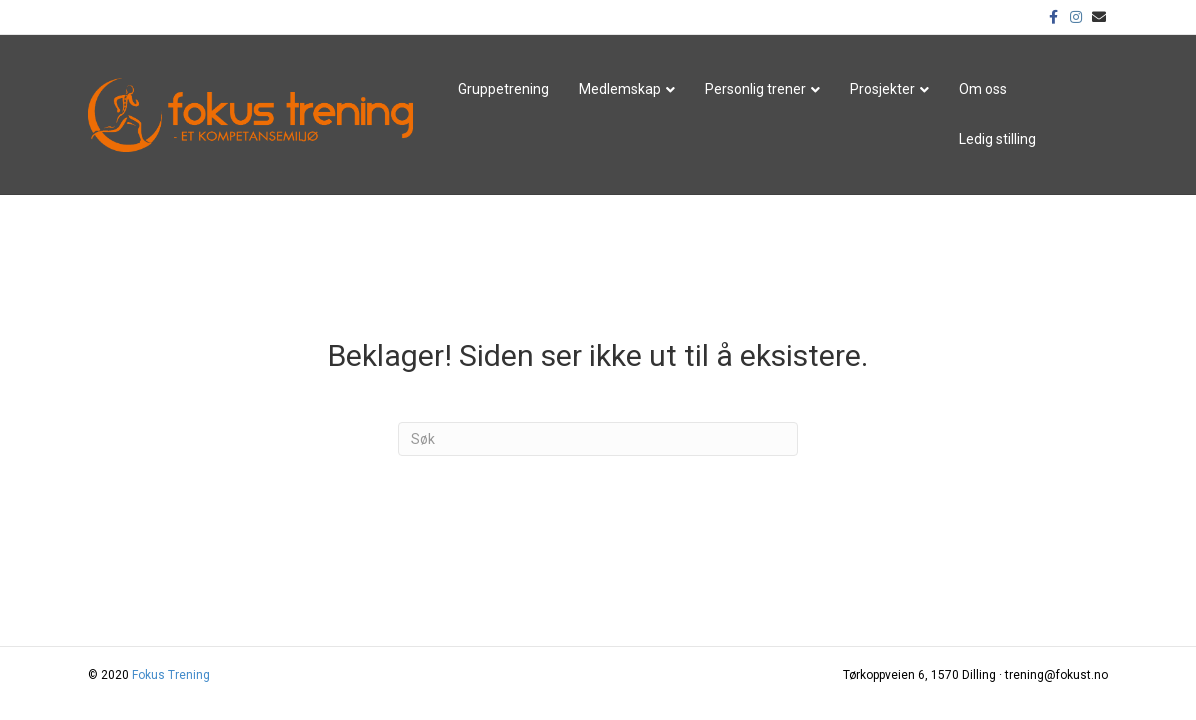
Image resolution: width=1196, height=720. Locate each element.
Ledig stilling (997, 139)
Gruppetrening (503, 89)
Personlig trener (755, 89)
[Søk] (598, 439)
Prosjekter (882, 89)
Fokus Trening (171, 675)
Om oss (983, 89)
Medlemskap (620, 89)
